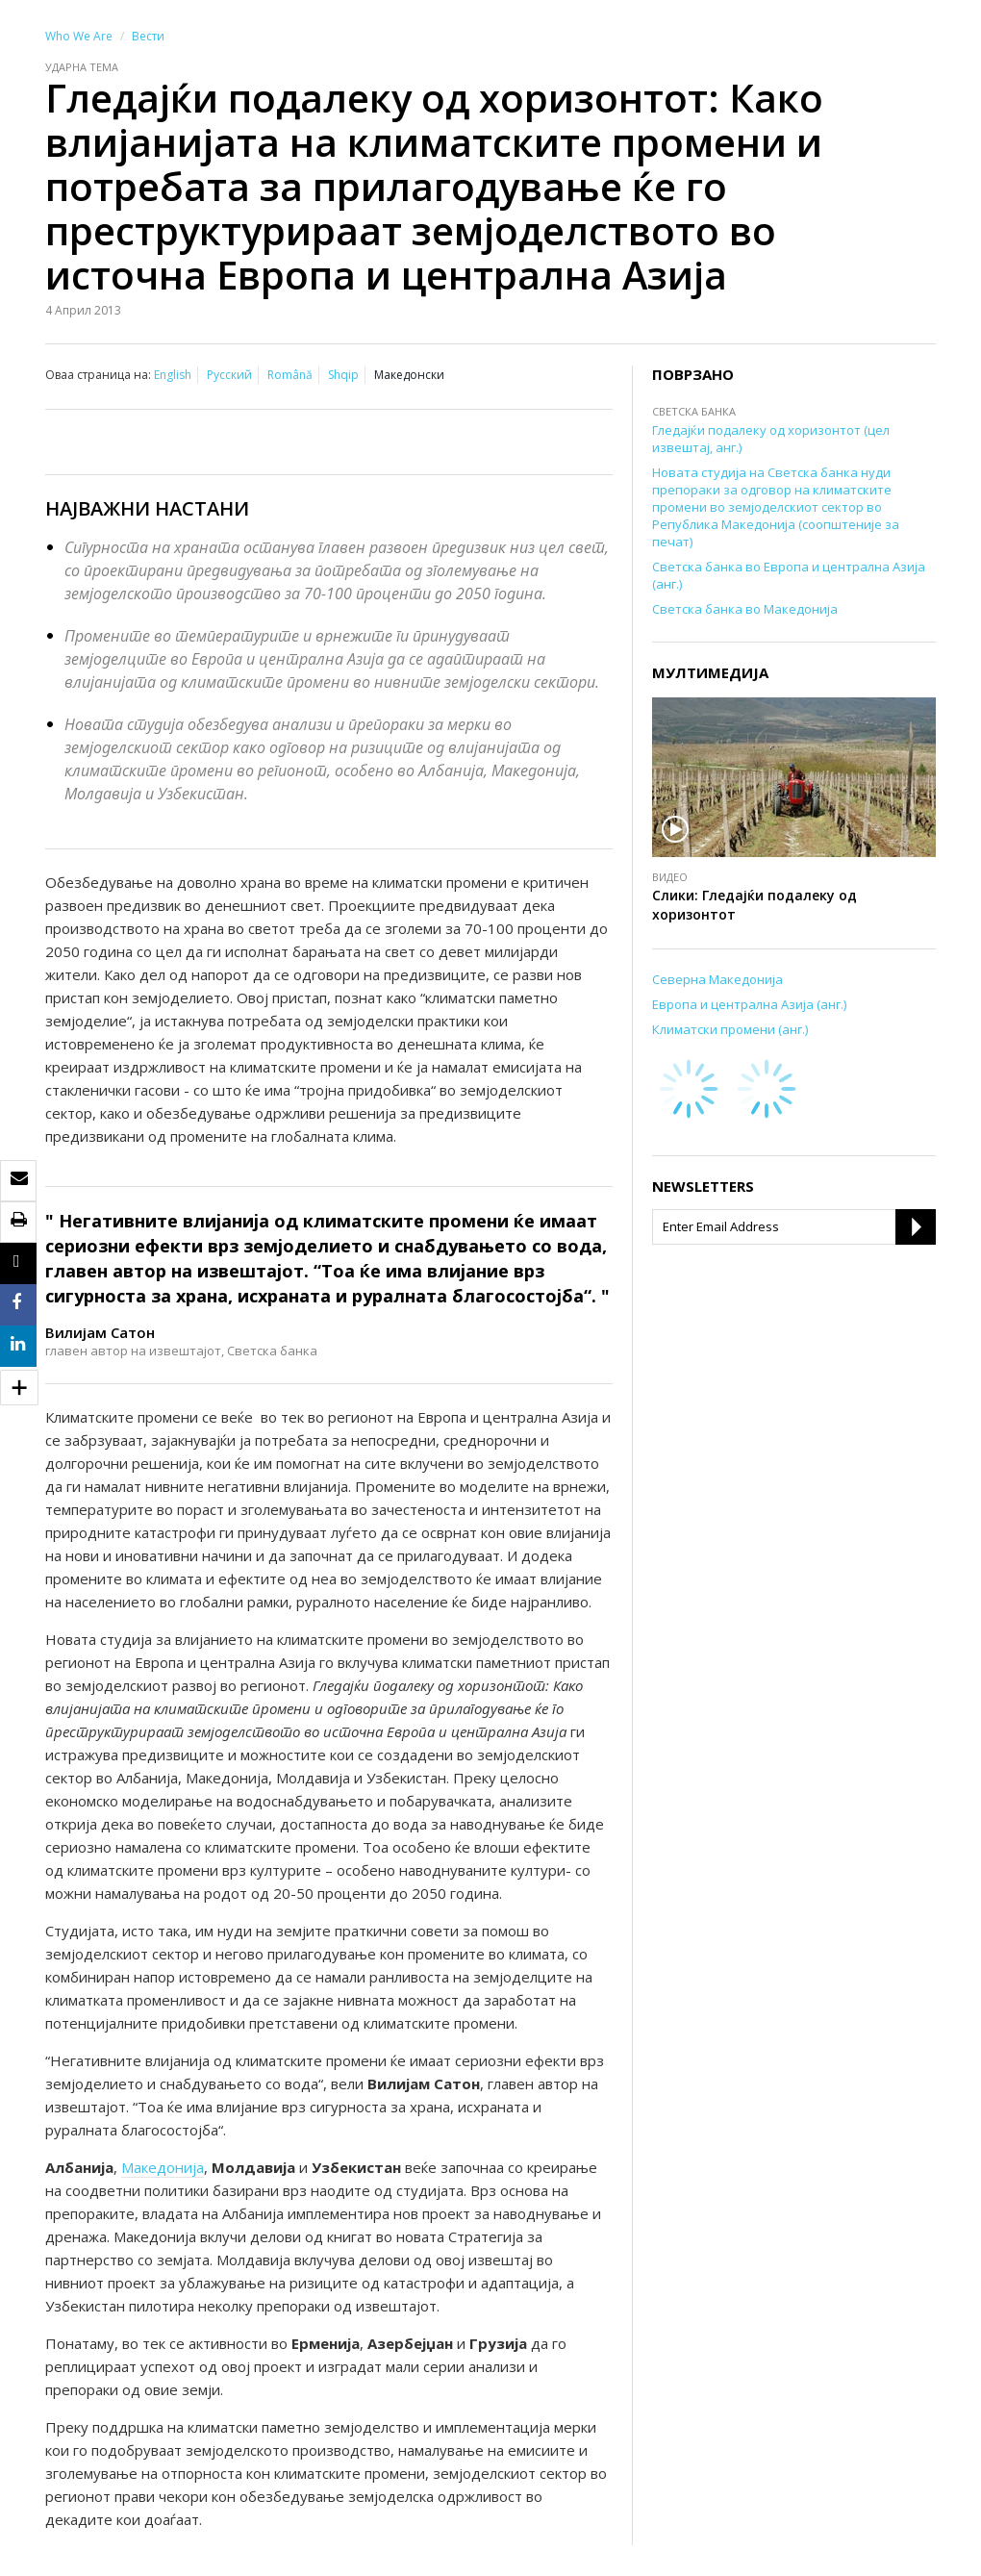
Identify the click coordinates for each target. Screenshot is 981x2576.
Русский (229, 374)
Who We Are (79, 36)
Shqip (343, 374)
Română (290, 374)
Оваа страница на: (98, 374)
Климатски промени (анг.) (730, 1029)
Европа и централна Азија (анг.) (749, 1004)
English (172, 374)
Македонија (162, 2167)
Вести (148, 36)
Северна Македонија (717, 979)
